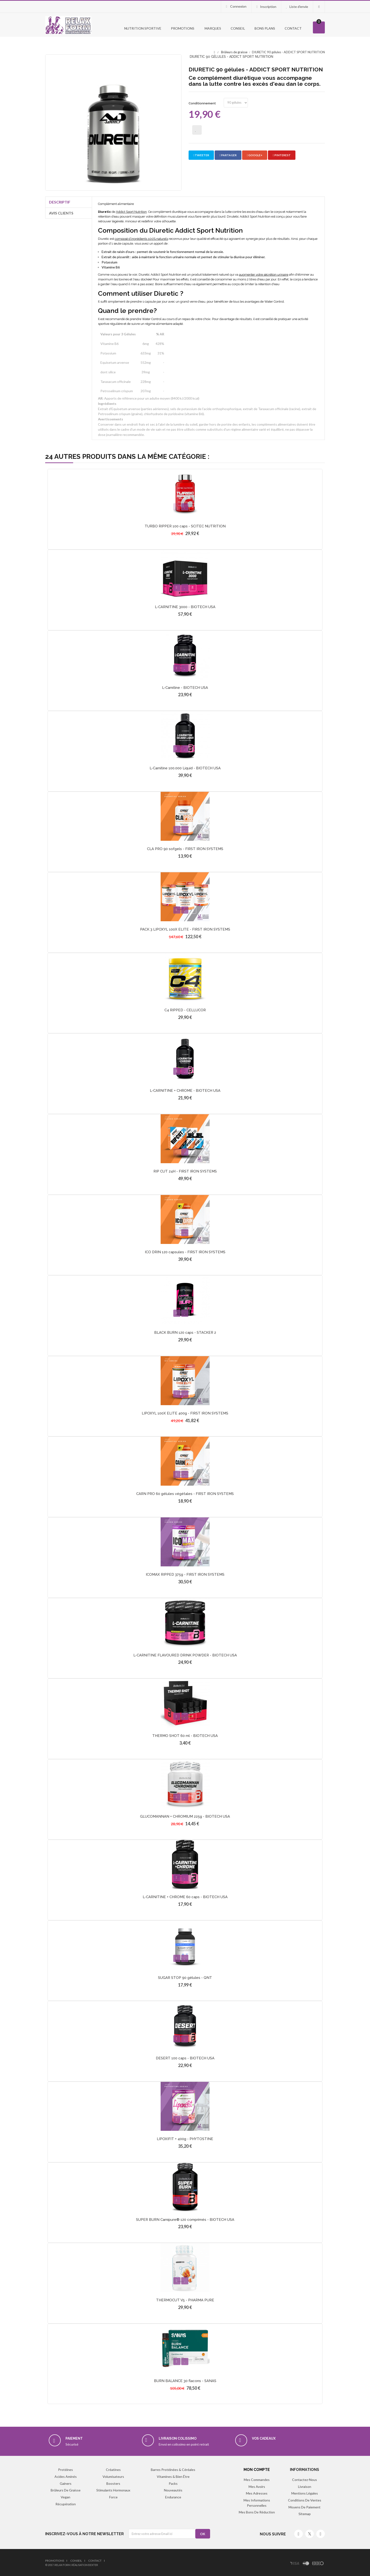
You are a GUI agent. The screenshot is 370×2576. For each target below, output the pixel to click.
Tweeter (201, 155)
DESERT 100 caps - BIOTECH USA (185, 2058)
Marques (212, 28)
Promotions (54, 2560)
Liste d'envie (298, 7)
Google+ (254, 155)
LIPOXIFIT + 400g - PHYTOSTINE (185, 2139)
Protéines (65, 2470)
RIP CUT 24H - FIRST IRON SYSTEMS (185, 1171)
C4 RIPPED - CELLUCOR (185, 1010)
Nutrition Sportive (142, 28)
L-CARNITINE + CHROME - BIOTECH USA (185, 1090)
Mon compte (257, 2469)
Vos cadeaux (264, 2438)
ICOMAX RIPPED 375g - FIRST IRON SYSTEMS (185, 1574)
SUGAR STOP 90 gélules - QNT (185, 1978)
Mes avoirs (257, 2487)
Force (113, 2497)
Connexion (237, 6)
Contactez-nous (304, 2480)
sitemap (305, 2514)
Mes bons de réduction (257, 2512)
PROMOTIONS (182, 28)
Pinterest (281, 155)
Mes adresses (256, 2493)
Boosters (113, 2483)
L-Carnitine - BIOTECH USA (185, 688)
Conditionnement (203, 103)
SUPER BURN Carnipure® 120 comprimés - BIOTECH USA (185, 2219)
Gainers (65, 2483)
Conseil (238, 28)
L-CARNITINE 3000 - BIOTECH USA (185, 607)
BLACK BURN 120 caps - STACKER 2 (185, 1332)
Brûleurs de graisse (66, 2490)
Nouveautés (173, 2490)
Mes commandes (257, 2480)
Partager (227, 155)
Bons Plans (265, 28)
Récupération (65, 2504)
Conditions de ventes (304, 2500)
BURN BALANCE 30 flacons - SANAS (185, 2381)
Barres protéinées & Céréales (173, 2470)
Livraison (304, 2487)
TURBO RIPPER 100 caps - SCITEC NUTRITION (185, 526)
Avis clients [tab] (61, 213)
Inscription (268, 7)
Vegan (65, 2497)
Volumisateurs (113, 2476)
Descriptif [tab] (59, 202)
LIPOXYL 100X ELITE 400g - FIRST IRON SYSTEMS (185, 1413)
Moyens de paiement (304, 2507)
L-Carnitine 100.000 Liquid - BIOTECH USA (185, 768)
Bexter (93, 2564)
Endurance (173, 2497)
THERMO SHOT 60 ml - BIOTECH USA (185, 1736)
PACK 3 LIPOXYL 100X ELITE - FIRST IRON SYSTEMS (185, 929)
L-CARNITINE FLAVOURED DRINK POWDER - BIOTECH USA (185, 1655)
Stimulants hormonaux (113, 2490)
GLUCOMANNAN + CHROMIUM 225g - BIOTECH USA (185, 1816)
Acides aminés (65, 2476)
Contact (293, 28)
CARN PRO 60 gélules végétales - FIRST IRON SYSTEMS (185, 1494)
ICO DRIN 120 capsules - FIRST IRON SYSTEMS (185, 1252)
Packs (173, 2483)
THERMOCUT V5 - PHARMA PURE (185, 2300)
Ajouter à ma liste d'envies (197, 130)
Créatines (113, 2470)
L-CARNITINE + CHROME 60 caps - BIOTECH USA (185, 1897)
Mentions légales (304, 2493)
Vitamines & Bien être (173, 2476)
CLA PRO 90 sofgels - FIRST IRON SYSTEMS (185, 849)
